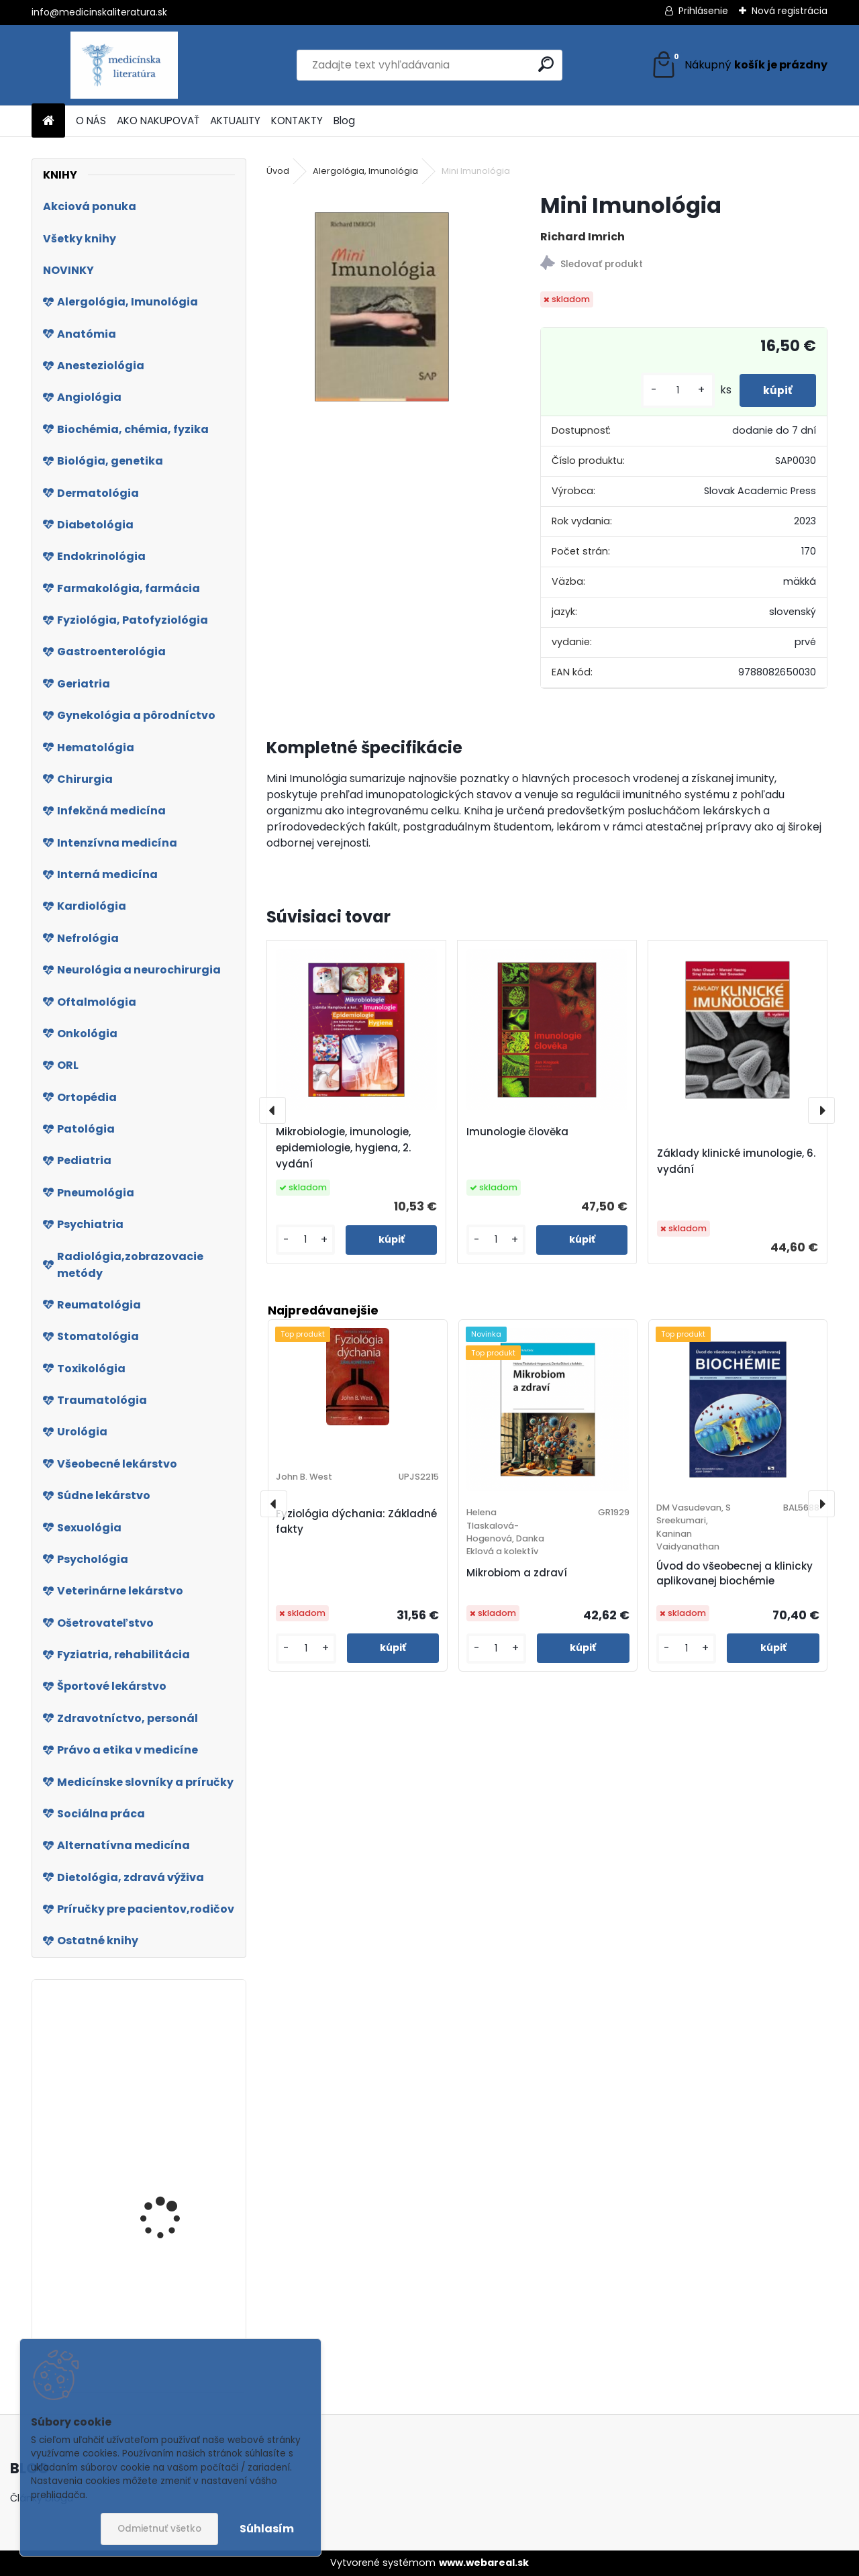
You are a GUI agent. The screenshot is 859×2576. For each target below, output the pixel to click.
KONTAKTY (297, 120)
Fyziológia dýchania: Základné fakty (356, 1521)
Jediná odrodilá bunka (173, 2319)
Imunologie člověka (517, 1132)
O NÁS (91, 120)
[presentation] (272, 1110)
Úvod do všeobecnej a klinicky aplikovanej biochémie (734, 1573)
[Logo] (124, 65)
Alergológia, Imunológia (365, 170)
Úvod (277, 170)
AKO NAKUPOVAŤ (158, 120)
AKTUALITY (235, 120)
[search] (546, 64)
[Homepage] (48, 121)
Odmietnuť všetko (159, 2528)
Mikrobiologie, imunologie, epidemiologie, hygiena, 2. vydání (343, 1148)
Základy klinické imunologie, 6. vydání (736, 1161)
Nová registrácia (789, 10)
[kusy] (671, 390)
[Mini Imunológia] (381, 306)
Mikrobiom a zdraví (516, 1573)
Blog (344, 120)
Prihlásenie (703, 10)
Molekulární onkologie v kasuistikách (176, 2114)
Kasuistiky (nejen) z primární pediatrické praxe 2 (168, 2219)
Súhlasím (267, 2528)
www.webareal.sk (484, 2562)
